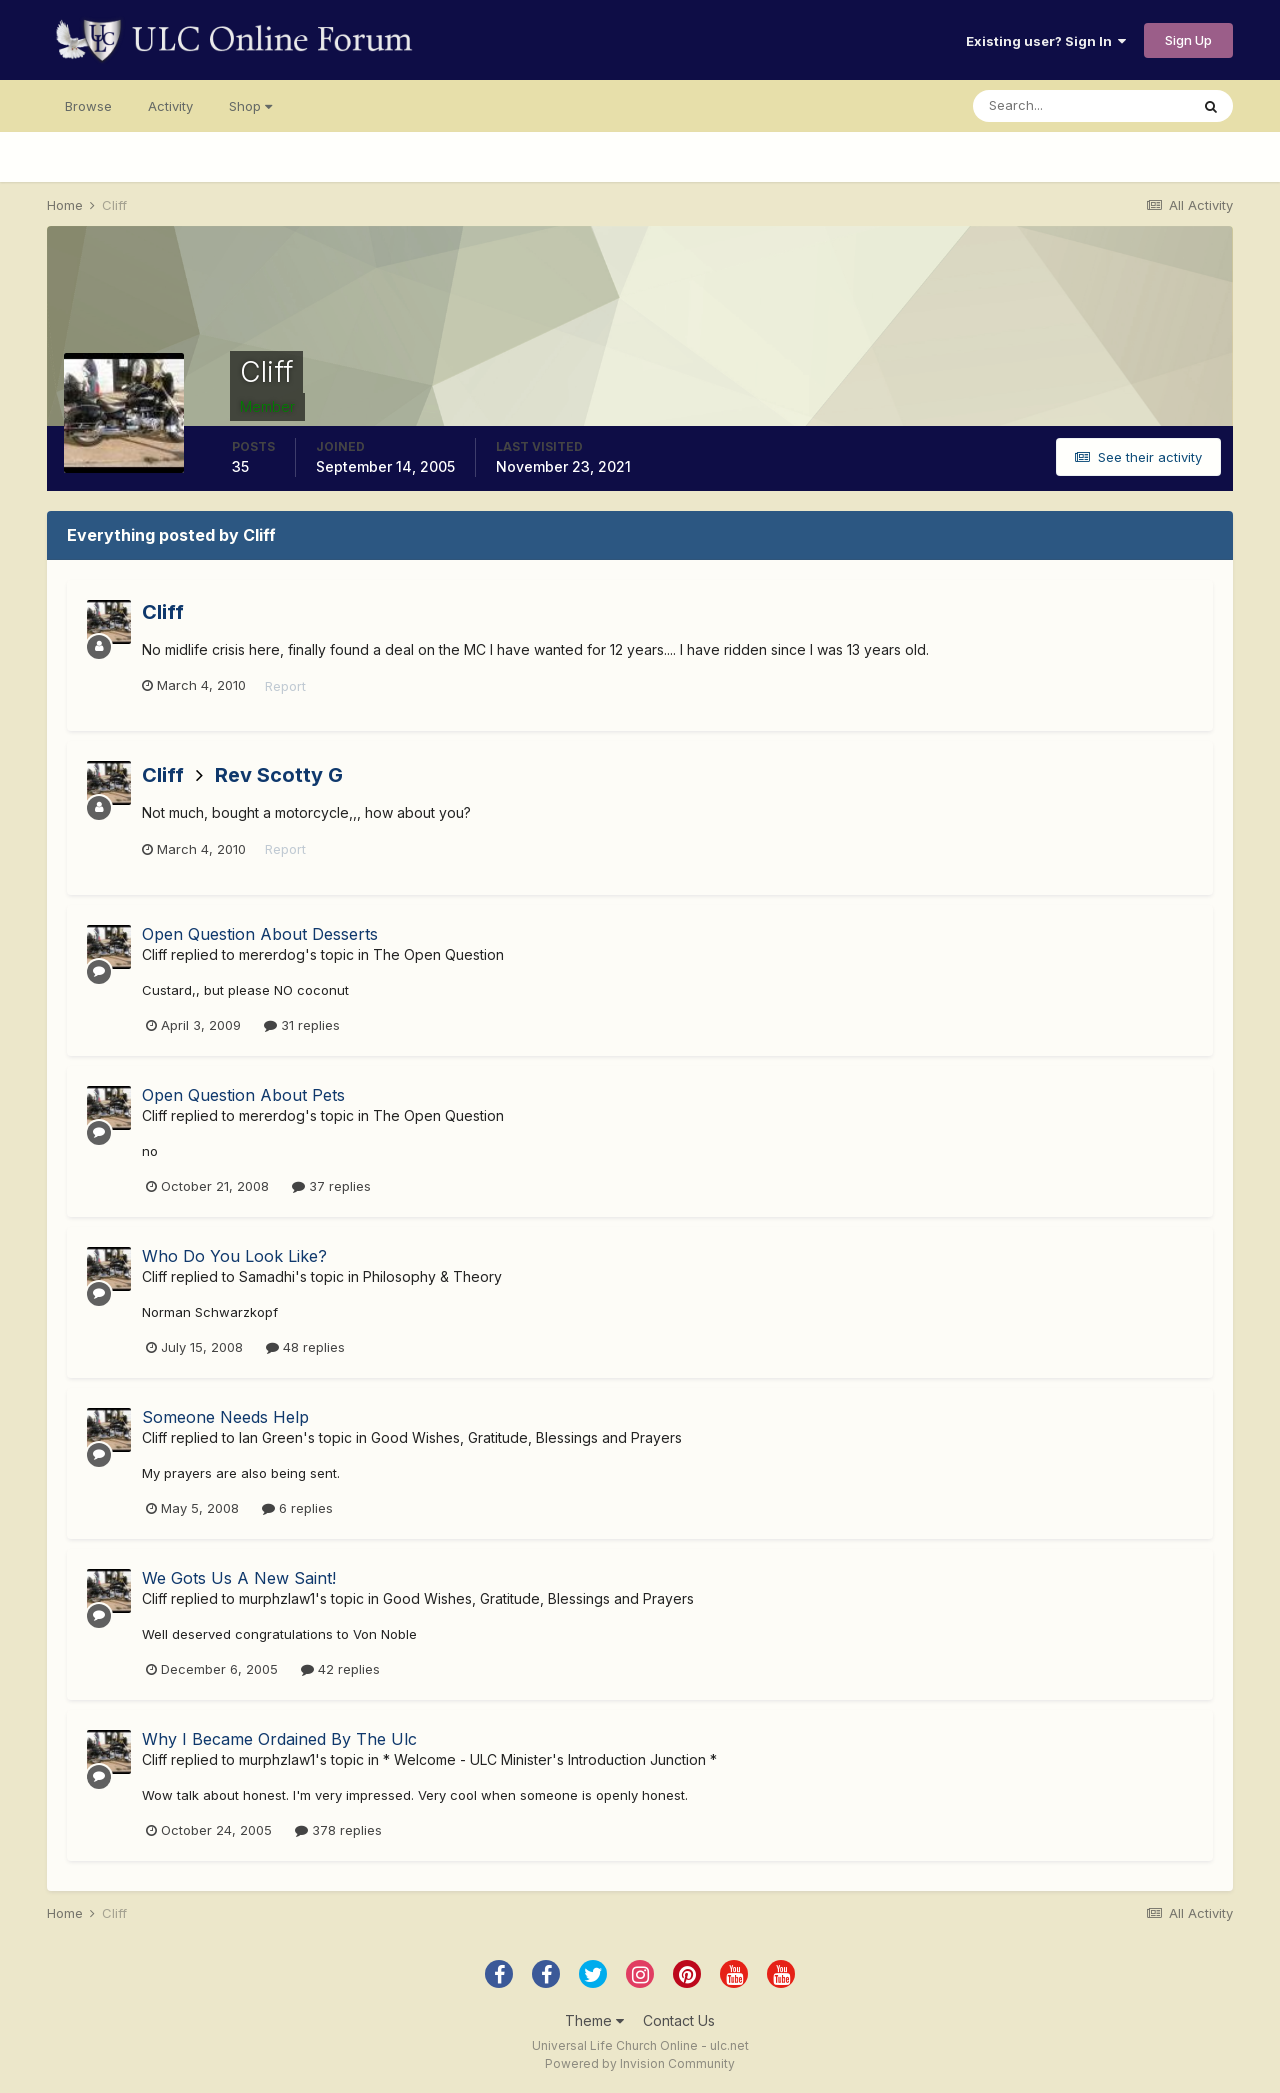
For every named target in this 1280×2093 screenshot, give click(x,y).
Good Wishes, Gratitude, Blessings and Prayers (526, 1437)
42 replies (340, 1669)
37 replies (331, 1186)
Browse (88, 106)
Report (285, 686)
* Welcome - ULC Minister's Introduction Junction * (550, 1759)
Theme (594, 2020)
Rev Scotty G (279, 775)
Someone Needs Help (225, 1417)
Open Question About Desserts (260, 934)
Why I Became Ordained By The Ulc (279, 1739)
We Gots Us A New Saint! (239, 1578)
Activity (170, 106)
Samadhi (267, 1276)
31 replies (302, 1025)
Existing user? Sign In (1046, 41)
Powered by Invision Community (640, 2063)
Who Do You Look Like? (234, 1256)
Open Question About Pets (243, 1095)
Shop (250, 106)
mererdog (272, 954)
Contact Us (679, 2020)
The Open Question (438, 954)
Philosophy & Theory (432, 1276)
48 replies (305, 1347)
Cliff (163, 612)
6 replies (297, 1508)
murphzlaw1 (277, 1598)
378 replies (338, 1830)
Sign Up (1188, 40)
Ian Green (271, 1437)
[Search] (1081, 106)
